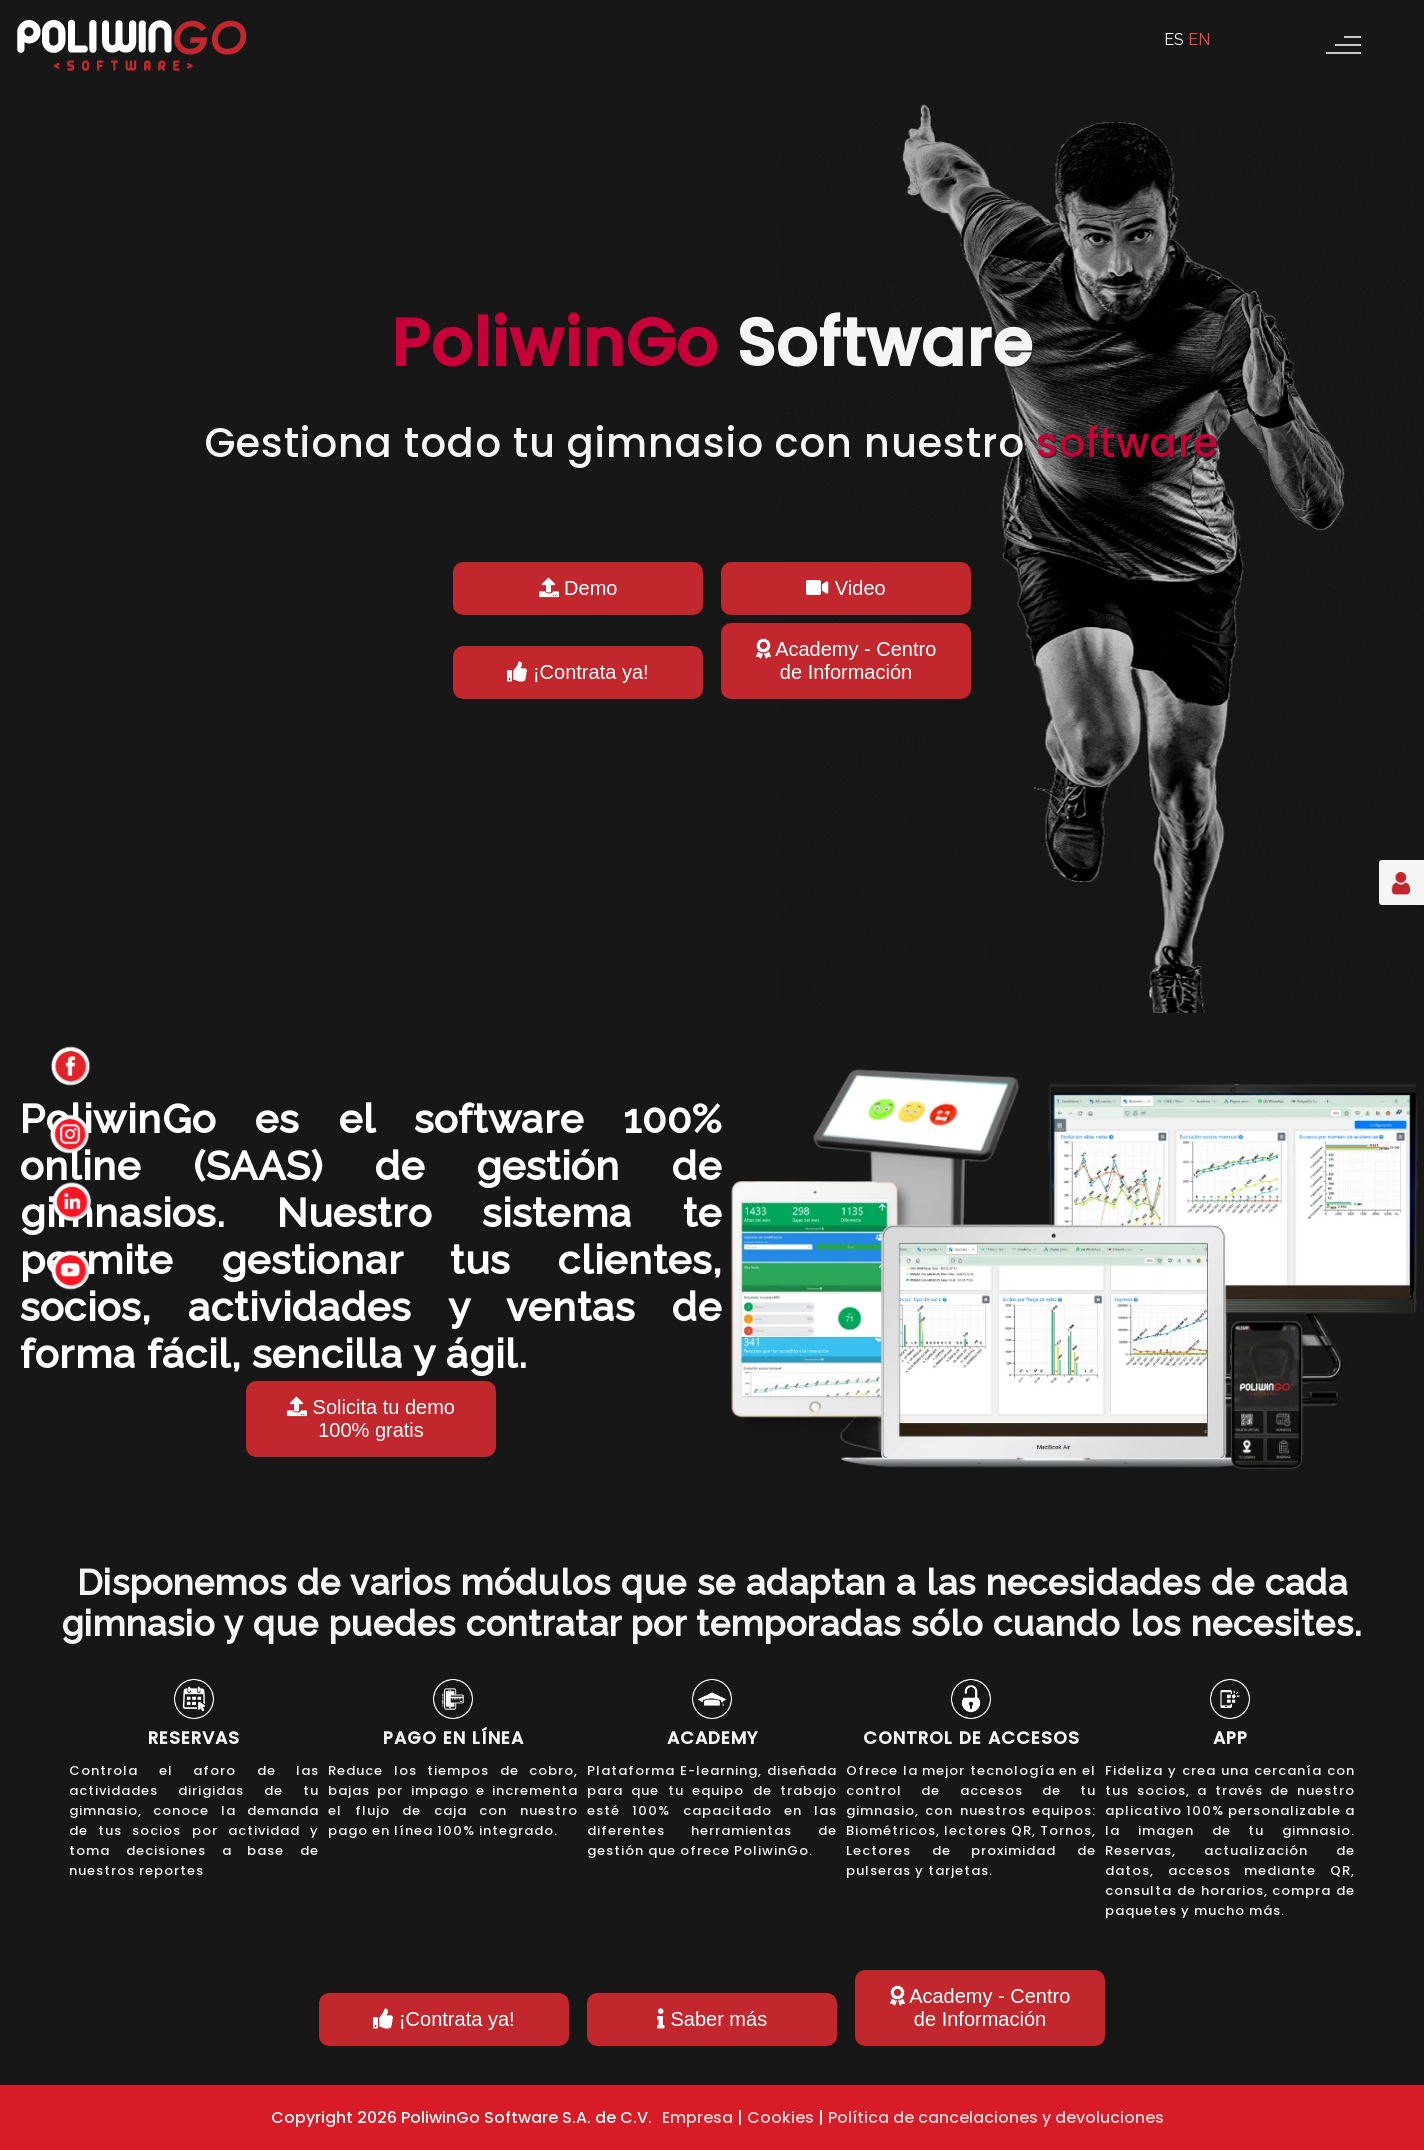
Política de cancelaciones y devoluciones (996, 2117)
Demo (578, 588)
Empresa (697, 2117)
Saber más (712, 2019)
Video (845, 588)
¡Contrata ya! (577, 672)
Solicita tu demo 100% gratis (371, 1418)
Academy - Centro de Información (846, 660)
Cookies (780, 2117)
